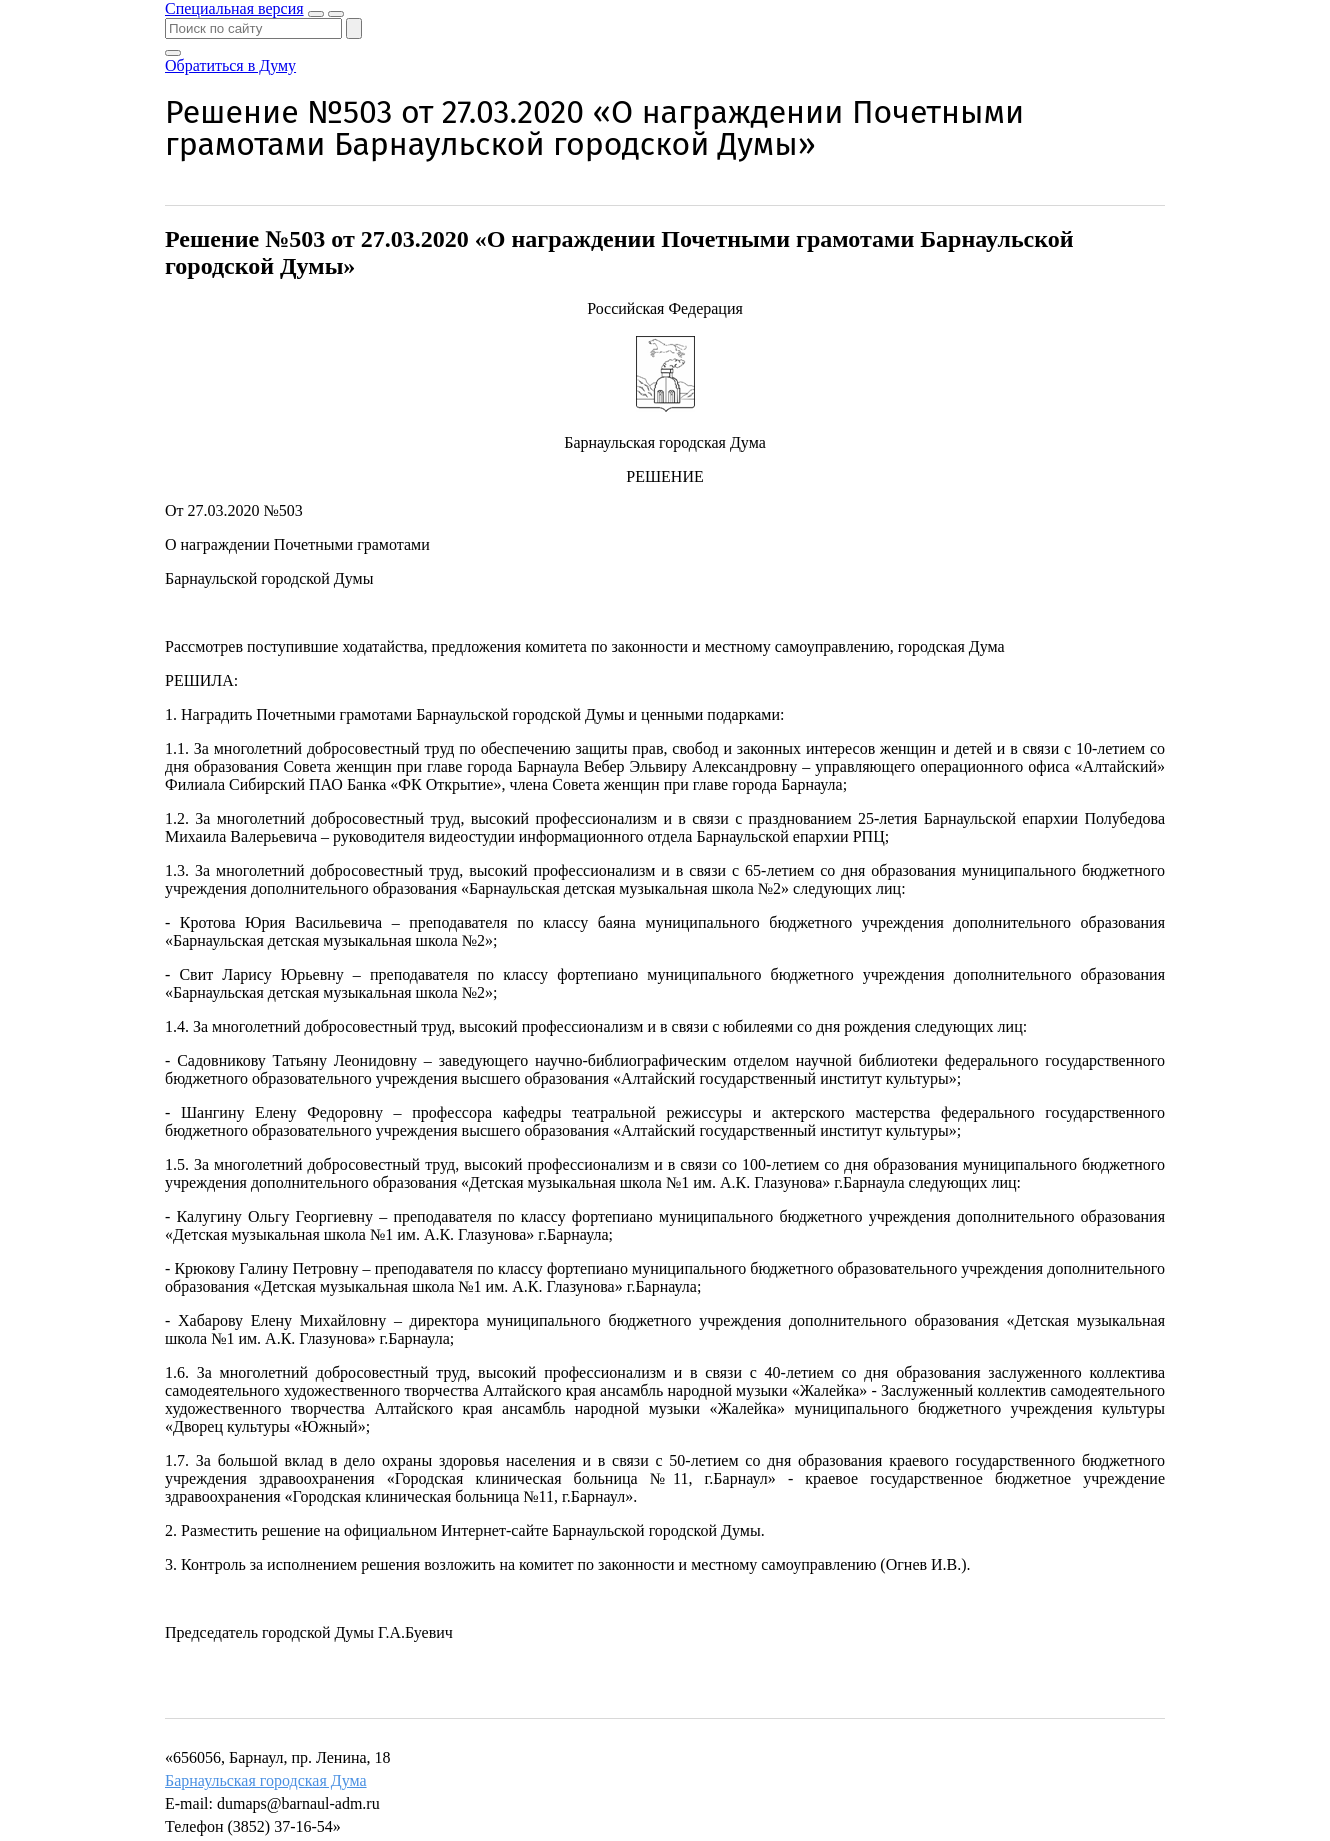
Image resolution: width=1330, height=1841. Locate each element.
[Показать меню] (336, 14)
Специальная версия (234, 8)
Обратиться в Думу (230, 65)
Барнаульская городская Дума (266, 1780)
